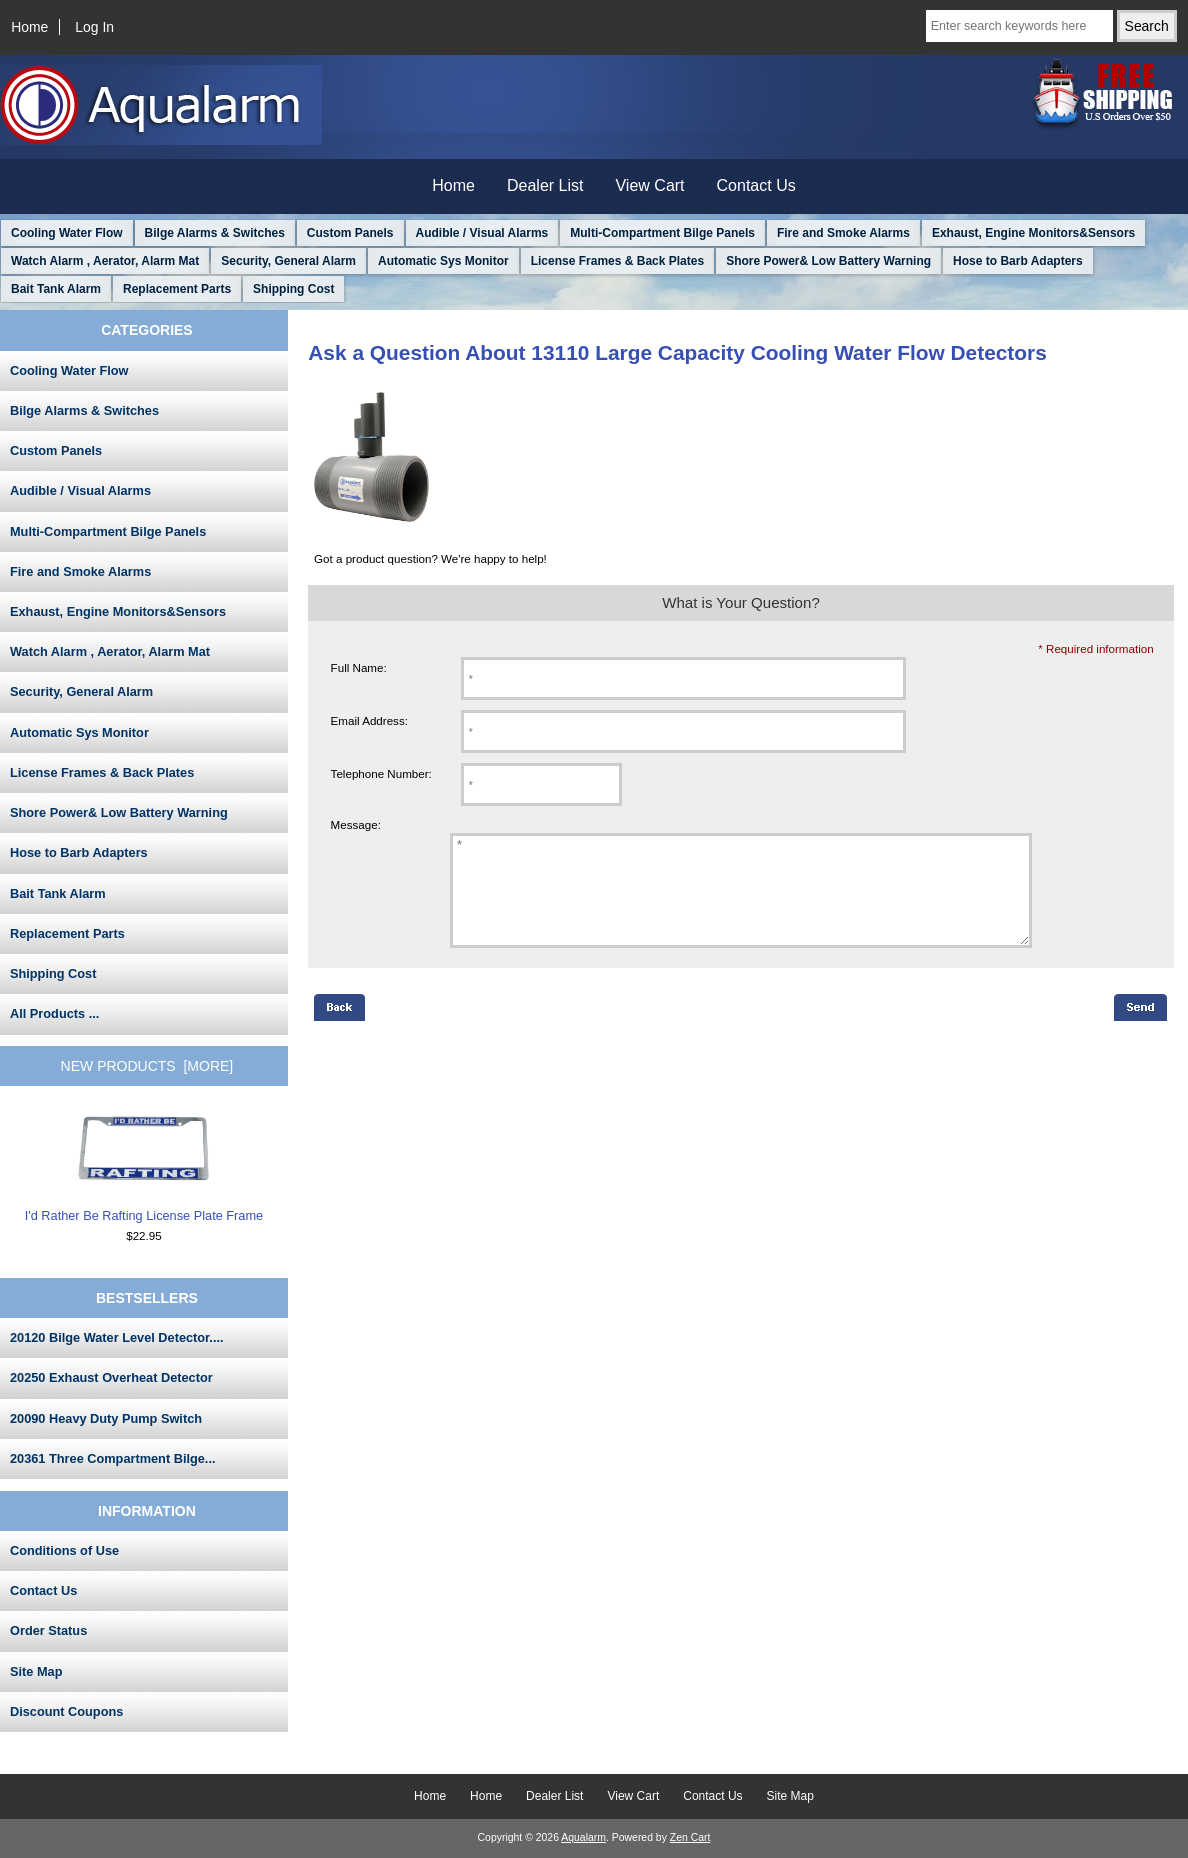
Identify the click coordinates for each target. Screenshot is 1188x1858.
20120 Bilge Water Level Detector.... (117, 1337)
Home (29, 27)
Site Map (36, 1671)
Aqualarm (583, 1837)
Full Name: (359, 667)
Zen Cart (690, 1837)
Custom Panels (350, 233)
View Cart (649, 185)
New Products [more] (147, 1066)
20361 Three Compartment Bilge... (112, 1458)
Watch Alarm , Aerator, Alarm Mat (105, 261)
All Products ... (54, 1013)
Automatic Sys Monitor (443, 261)
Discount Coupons (66, 1711)
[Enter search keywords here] (1019, 26)
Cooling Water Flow (67, 233)
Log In (94, 27)
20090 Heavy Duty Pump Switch (106, 1418)
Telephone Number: (381, 773)
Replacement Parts (177, 289)
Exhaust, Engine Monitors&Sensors (1033, 233)
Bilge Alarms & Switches (215, 233)
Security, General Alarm (288, 261)
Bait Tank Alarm (56, 289)
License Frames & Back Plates (617, 261)
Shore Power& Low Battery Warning (828, 261)
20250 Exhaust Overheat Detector (111, 1377)
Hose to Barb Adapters (1018, 261)
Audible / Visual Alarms (482, 233)
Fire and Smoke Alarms (843, 233)
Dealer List (545, 185)
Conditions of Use (64, 1550)
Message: (356, 824)
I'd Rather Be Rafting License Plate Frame (144, 1168)
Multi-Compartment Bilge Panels (662, 233)
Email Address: (369, 720)
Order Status (48, 1630)
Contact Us (756, 185)
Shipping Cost (293, 289)
